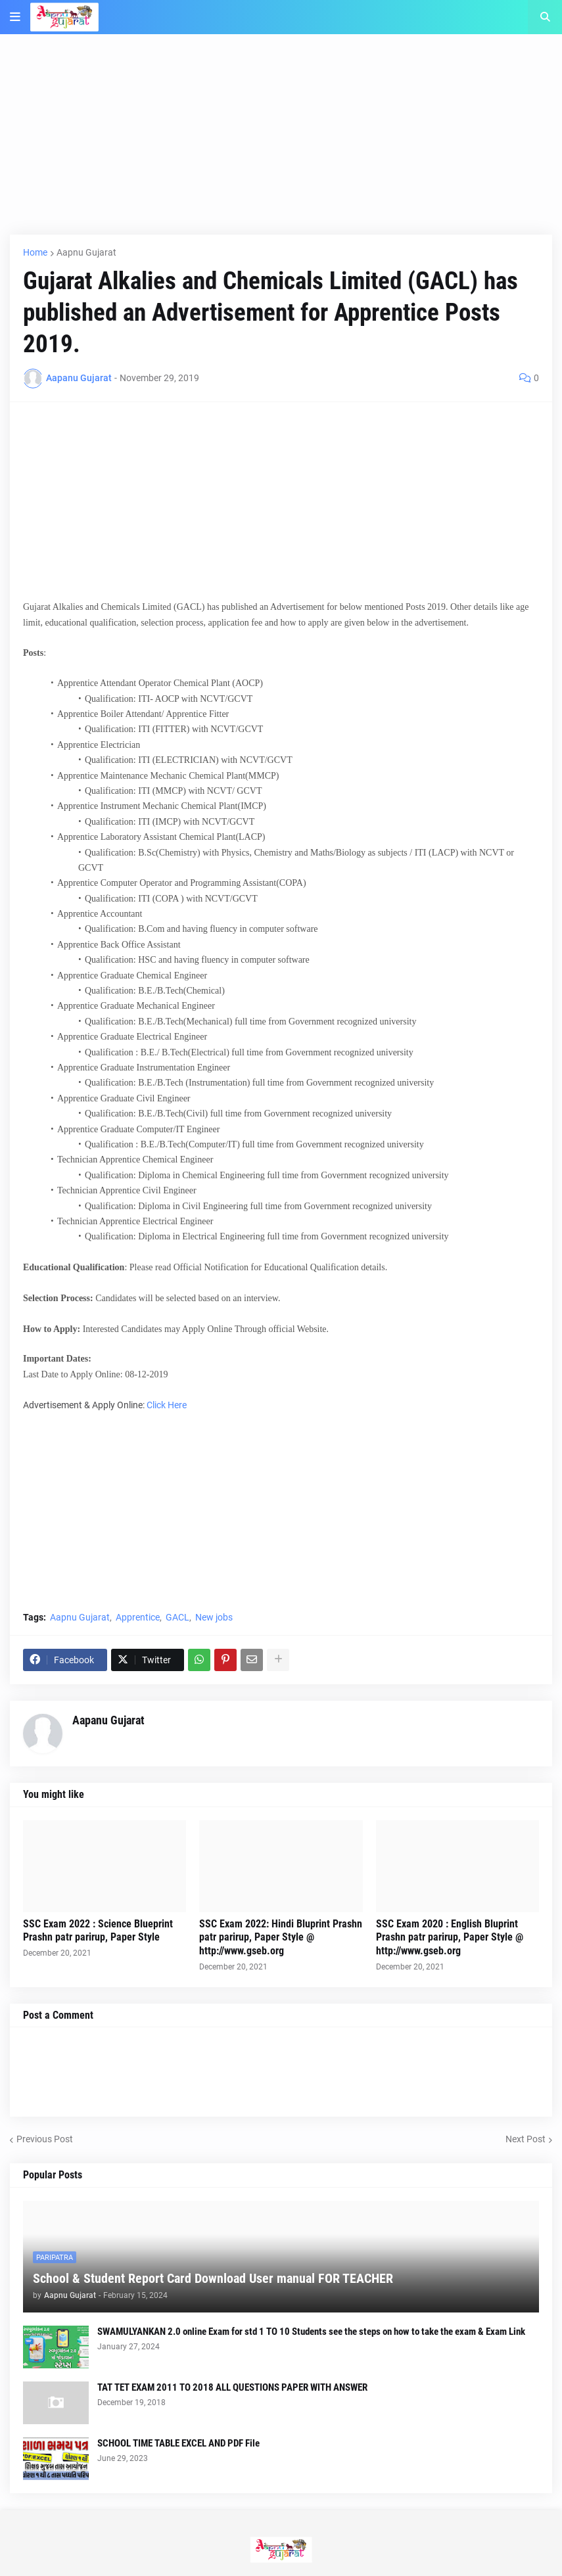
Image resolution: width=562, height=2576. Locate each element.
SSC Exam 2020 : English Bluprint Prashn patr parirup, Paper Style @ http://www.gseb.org (449, 1938)
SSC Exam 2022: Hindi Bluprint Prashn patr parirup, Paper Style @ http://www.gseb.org (280, 1938)
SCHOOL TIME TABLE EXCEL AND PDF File (178, 2443)
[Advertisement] (281, 143)
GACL (177, 1617)
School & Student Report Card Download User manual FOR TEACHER (213, 2278)
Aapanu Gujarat (108, 1720)
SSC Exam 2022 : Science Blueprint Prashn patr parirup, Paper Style (98, 1931)
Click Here (167, 1405)
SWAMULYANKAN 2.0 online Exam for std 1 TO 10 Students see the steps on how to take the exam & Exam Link (311, 2331)
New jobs (214, 1617)
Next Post (525, 2139)
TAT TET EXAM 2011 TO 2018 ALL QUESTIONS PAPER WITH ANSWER (232, 2387)
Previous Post (44, 2139)
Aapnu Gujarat (86, 252)
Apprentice (138, 1617)
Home (35, 252)
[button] (15, 17)
